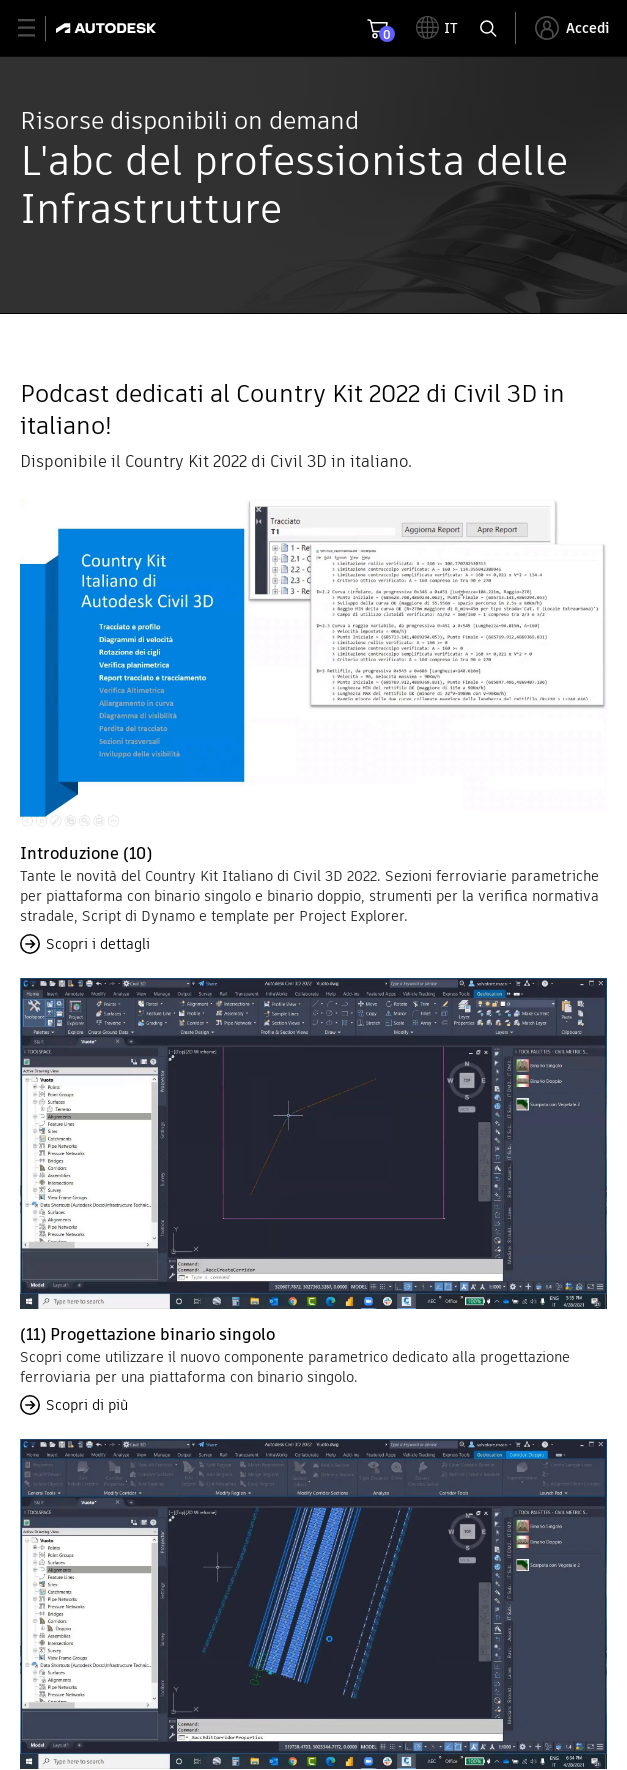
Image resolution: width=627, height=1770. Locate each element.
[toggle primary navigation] (37, 28)
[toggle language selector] (437, 28)
